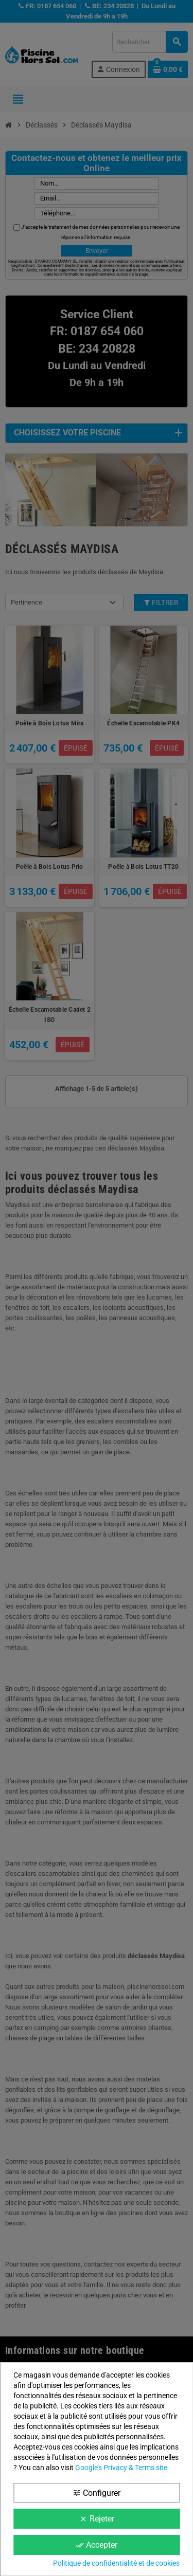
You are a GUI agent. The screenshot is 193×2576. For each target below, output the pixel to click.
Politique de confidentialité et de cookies (116, 2563)
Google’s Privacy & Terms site (121, 2467)
